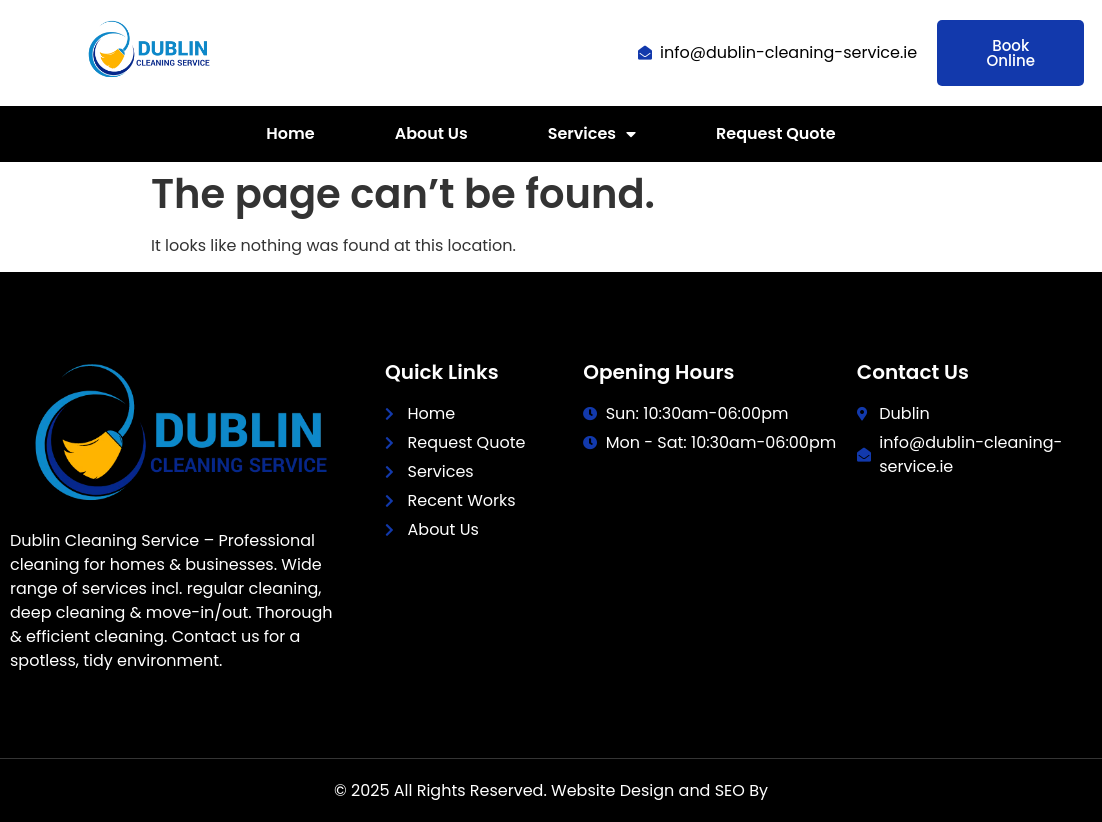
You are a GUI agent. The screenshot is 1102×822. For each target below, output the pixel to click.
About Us (431, 133)
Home (290, 133)
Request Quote (776, 133)
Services (592, 134)
